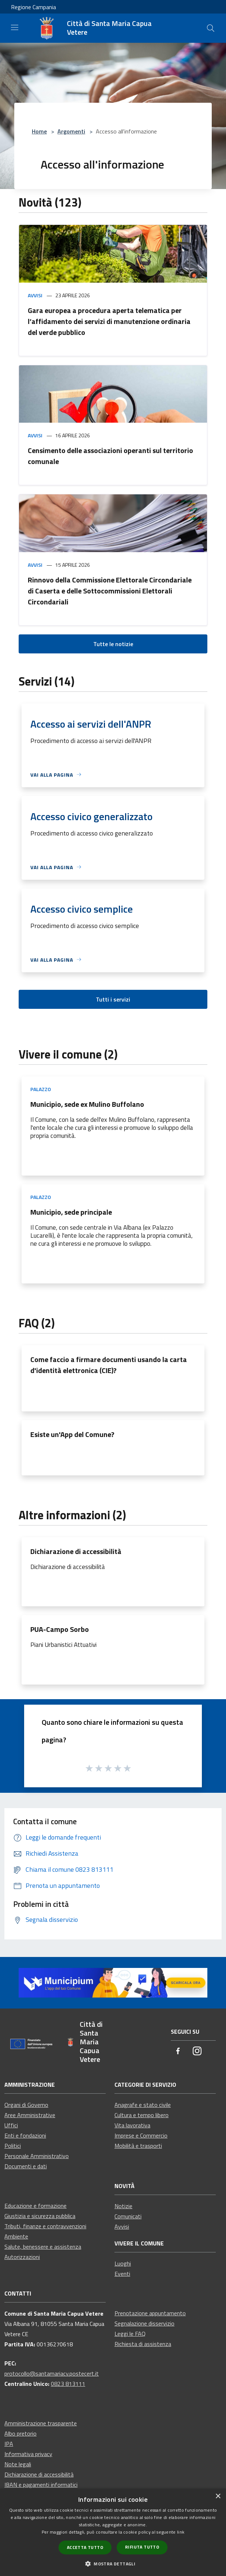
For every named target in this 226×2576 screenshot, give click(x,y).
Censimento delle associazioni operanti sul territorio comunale (110, 456)
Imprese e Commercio (140, 2135)
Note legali (17, 2464)
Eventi (122, 2273)
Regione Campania (33, 7)
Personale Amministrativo (36, 2155)
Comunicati (128, 2216)
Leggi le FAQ (130, 2333)
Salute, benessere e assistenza (42, 2246)
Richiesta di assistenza (142, 2343)
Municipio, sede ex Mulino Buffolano (87, 1104)
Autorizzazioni (22, 2256)
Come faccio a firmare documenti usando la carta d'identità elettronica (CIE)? (108, 1365)
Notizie (123, 2206)
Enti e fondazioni (25, 2135)
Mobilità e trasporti (138, 2145)
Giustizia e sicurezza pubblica (39, 2215)
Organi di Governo (26, 2104)
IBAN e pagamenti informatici (41, 2484)
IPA (8, 2443)
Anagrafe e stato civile (142, 2104)
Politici (12, 2145)
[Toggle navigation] (14, 27)
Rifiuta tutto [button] (142, 2546)
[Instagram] (197, 2051)
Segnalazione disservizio (144, 2323)
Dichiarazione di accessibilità (75, 1551)
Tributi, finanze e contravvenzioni (45, 2226)
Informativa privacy (28, 2453)
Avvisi (35, 295)
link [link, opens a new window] (180, 2531)
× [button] (218, 2496)
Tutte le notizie (113, 644)
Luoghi (122, 2263)
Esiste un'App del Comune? (72, 1434)
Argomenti (71, 131)
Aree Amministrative (29, 2115)
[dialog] (113, 2532)
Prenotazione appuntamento (150, 2313)
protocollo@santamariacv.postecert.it (51, 2373)
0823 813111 (68, 2383)
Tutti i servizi (113, 999)
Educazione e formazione (35, 2205)
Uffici (11, 2125)
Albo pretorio (20, 2433)
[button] (113, 2563)
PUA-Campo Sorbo (59, 1629)
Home (39, 131)
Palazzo (40, 1089)
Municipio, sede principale (71, 1212)
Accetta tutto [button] (85, 2547)
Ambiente (16, 2236)
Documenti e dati (25, 2166)
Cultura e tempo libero (141, 2115)
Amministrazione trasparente (40, 2423)
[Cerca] (210, 28)
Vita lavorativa (132, 2125)
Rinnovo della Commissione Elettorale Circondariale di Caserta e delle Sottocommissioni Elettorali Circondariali (110, 590)
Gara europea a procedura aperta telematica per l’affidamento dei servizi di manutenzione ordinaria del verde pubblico (109, 321)
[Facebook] (178, 2051)
